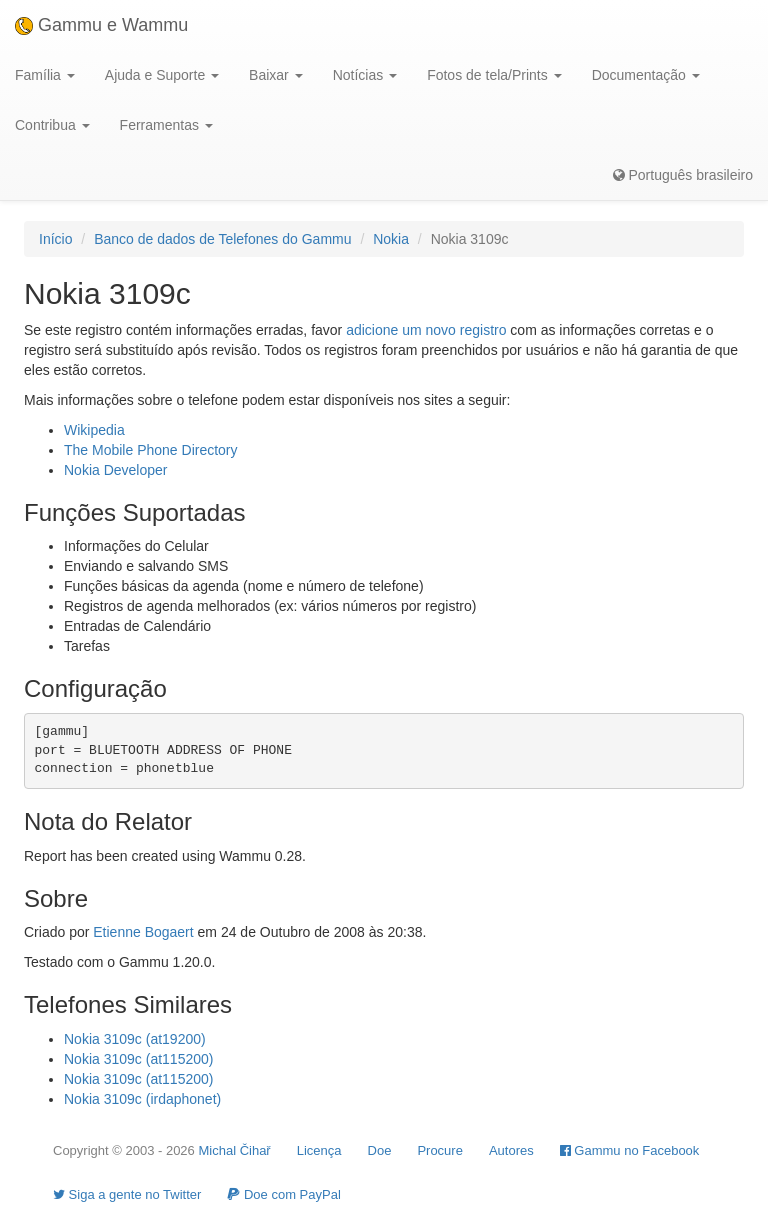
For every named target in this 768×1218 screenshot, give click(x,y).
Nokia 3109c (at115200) (138, 1059)
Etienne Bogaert (143, 932)
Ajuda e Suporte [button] (162, 75)
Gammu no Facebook (630, 1150)
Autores (511, 1150)
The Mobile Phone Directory (151, 450)
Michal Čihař (234, 1150)
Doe (380, 1150)
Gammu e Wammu (101, 25)
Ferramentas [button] (166, 125)
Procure (440, 1150)
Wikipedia (94, 430)
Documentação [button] (646, 75)
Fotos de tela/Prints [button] (494, 75)
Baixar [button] (276, 75)
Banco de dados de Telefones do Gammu (222, 239)
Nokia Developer (116, 470)
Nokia (391, 239)
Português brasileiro (683, 175)
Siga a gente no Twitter (127, 1194)
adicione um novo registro (426, 330)
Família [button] (45, 75)
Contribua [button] (52, 125)
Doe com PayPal (283, 1194)
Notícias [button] (365, 75)
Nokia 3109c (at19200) (135, 1039)
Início (55, 239)
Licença (319, 1150)
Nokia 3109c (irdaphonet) (142, 1099)
